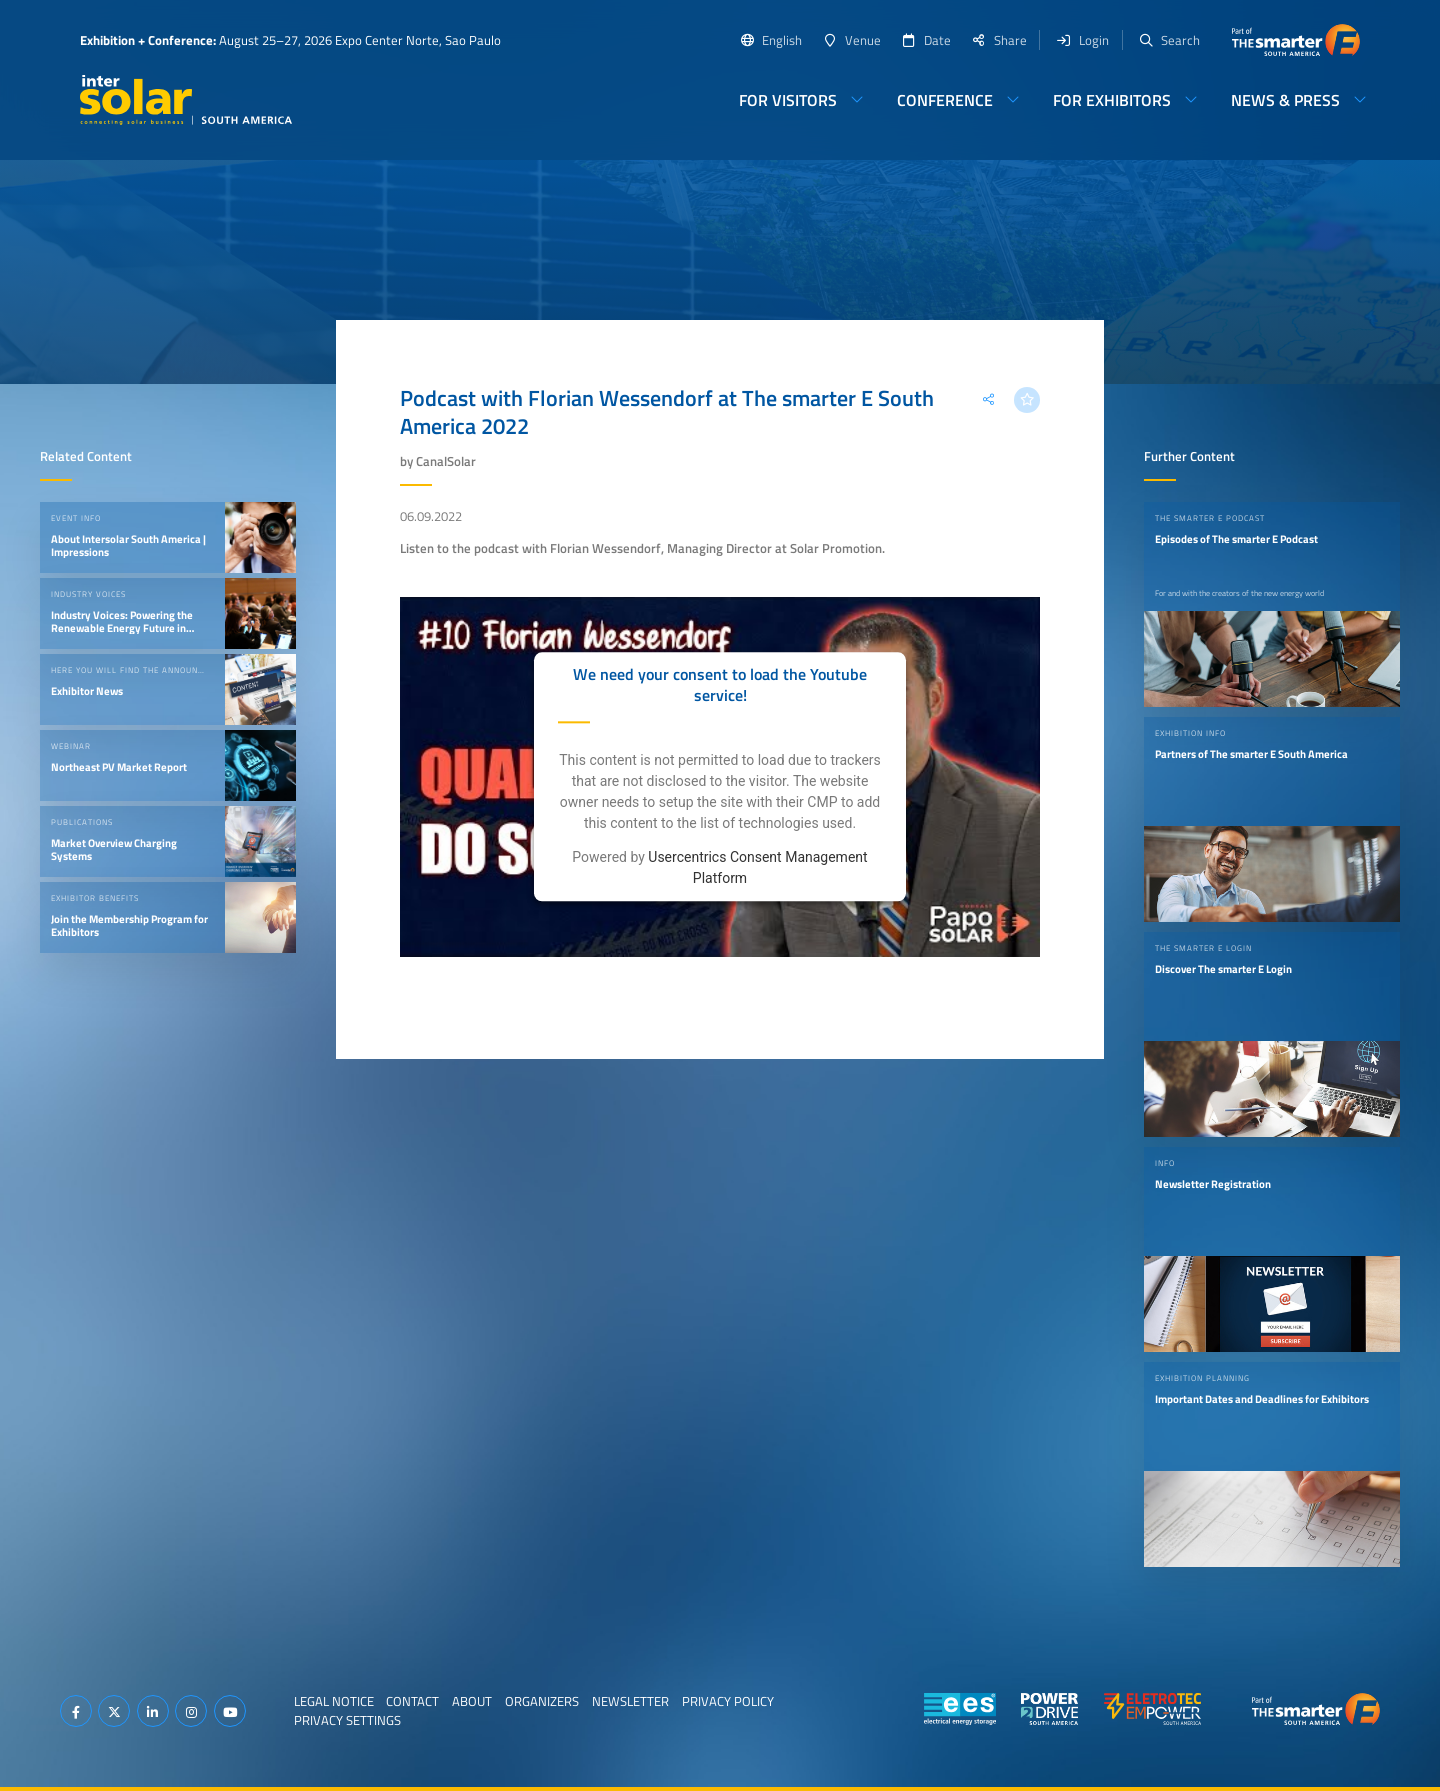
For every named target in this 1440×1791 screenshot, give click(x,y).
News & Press (1285, 100)
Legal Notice (334, 1701)
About (472, 1701)
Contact (412, 1701)
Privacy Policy (728, 1701)
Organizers (542, 1701)
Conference (945, 100)
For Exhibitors (1112, 100)
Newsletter (630, 1701)
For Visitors (788, 100)
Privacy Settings (347, 1720)
